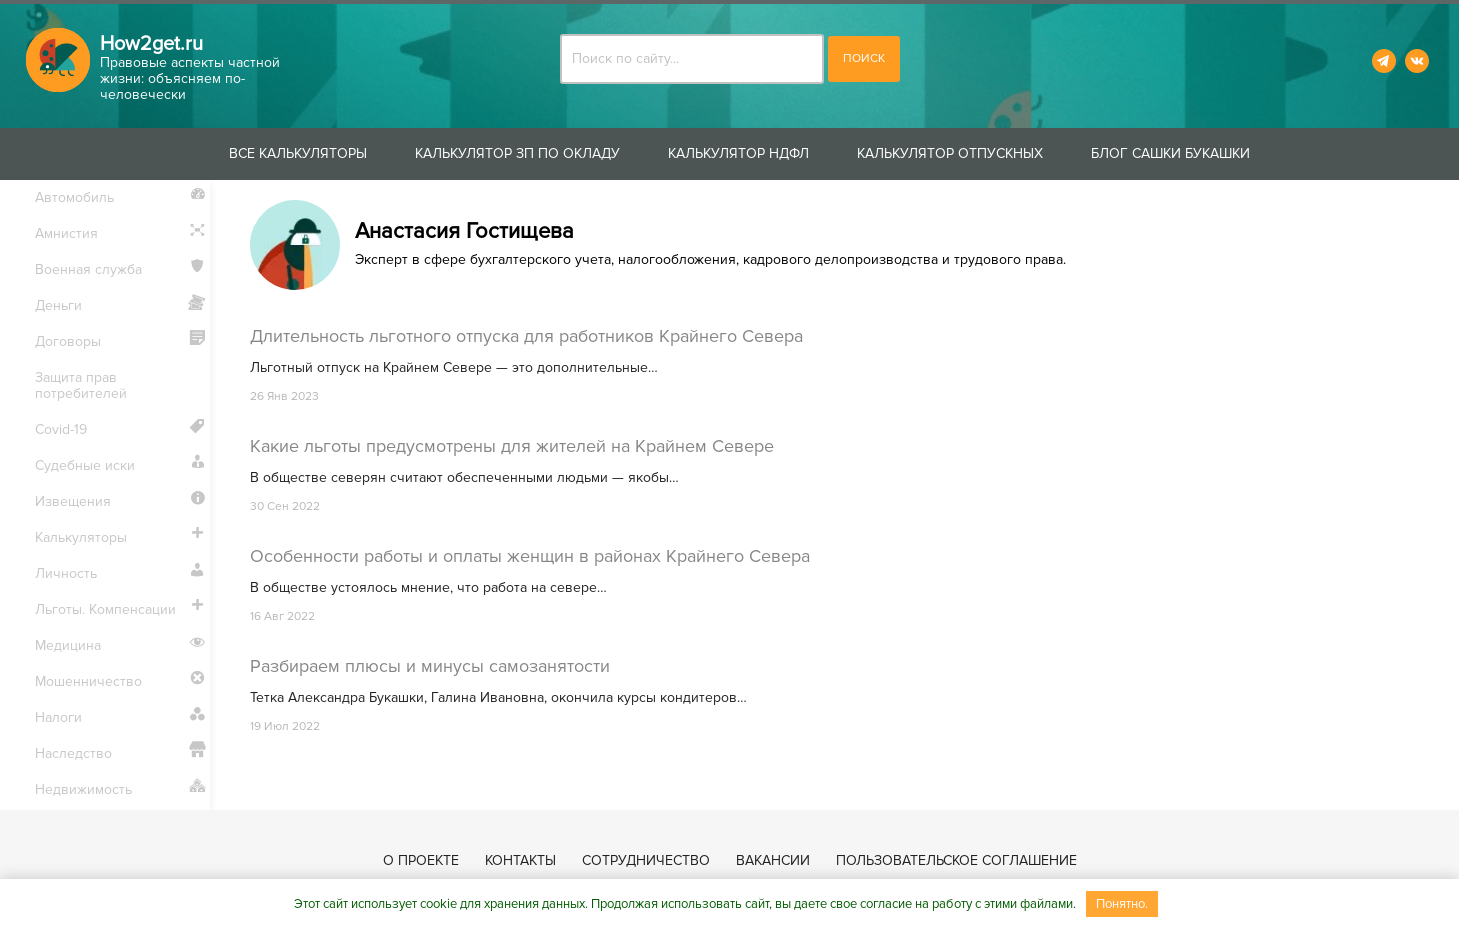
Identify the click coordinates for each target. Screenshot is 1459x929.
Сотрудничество (646, 860)
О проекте (421, 860)
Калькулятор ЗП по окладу (517, 153)
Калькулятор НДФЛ (738, 153)
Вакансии (773, 860)
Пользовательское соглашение (956, 860)
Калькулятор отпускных (950, 153)
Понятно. (1122, 904)
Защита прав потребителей (81, 385)
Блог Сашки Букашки (1170, 153)
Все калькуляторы (298, 153)
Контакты (520, 860)
